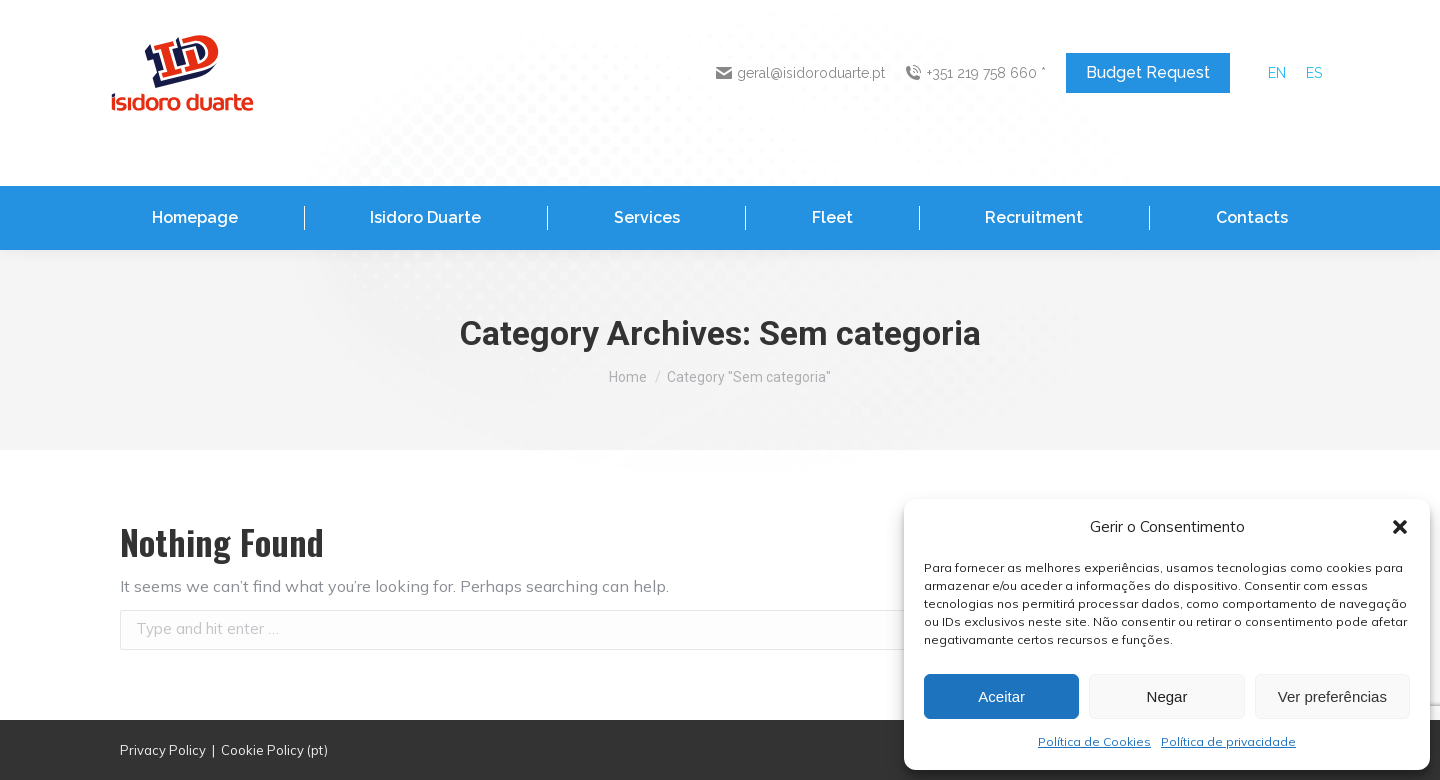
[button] (1400, 527)
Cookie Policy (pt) (274, 750)
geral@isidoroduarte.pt (801, 73)
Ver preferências (1332, 696)
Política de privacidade (1228, 741)
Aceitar (1001, 696)
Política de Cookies (1094, 741)
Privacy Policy (163, 750)
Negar (1167, 696)
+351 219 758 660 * (975, 73)
